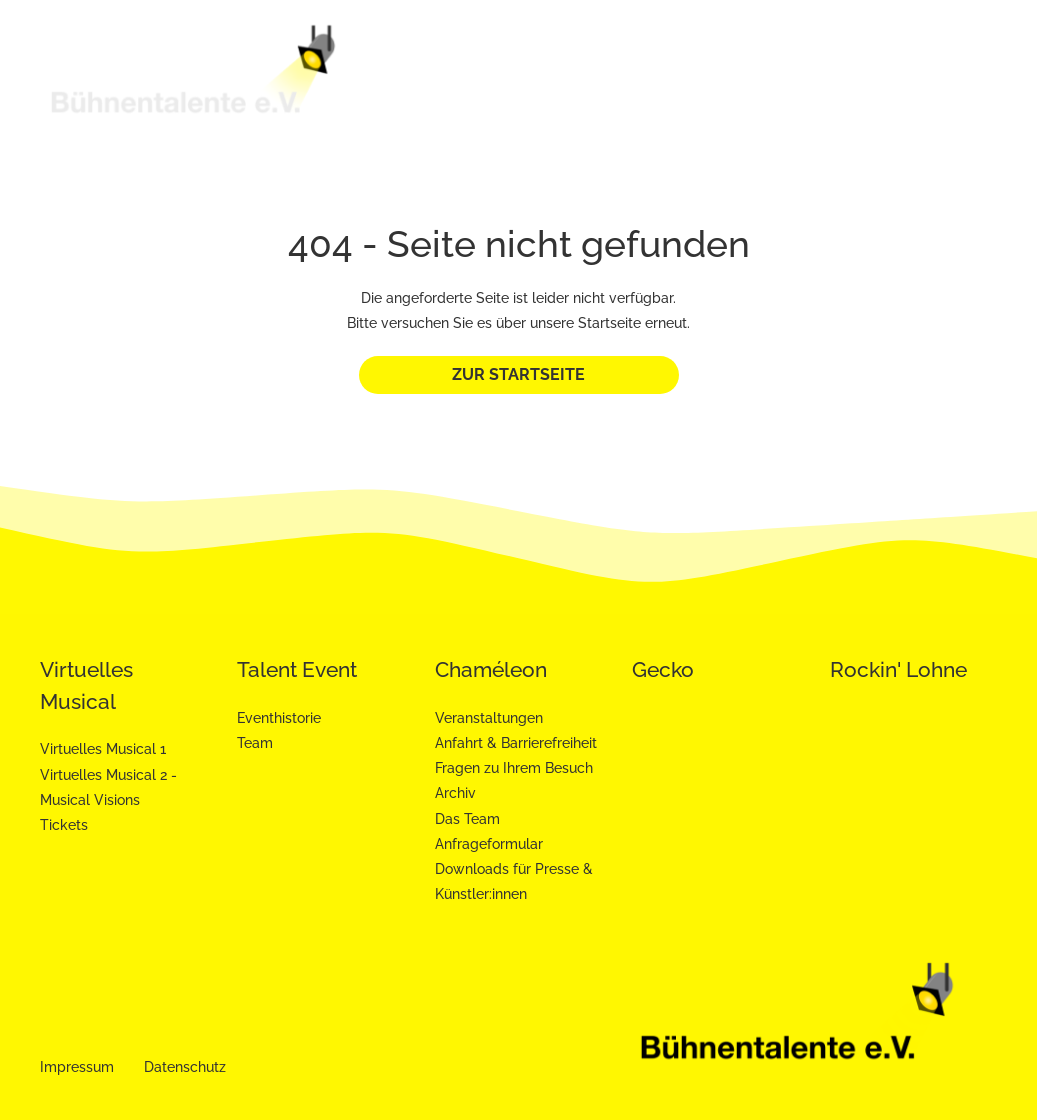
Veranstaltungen (489, 718)
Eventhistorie (279, 718)
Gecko (955, 67)
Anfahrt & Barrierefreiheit (516, 743)
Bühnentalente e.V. (417, 75)
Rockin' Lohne (898, 669)
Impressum (77, 1067)
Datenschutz (185, 1067)
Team (255, 743)
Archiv (455, 793)
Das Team (467, 819)
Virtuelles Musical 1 (103, 749)
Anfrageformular (489, 844)
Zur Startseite (518, 374)
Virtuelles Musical (566, 75)
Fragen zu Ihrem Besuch (514, 768)
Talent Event (714, 75)
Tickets (64, 825)
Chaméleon (854, 67)
